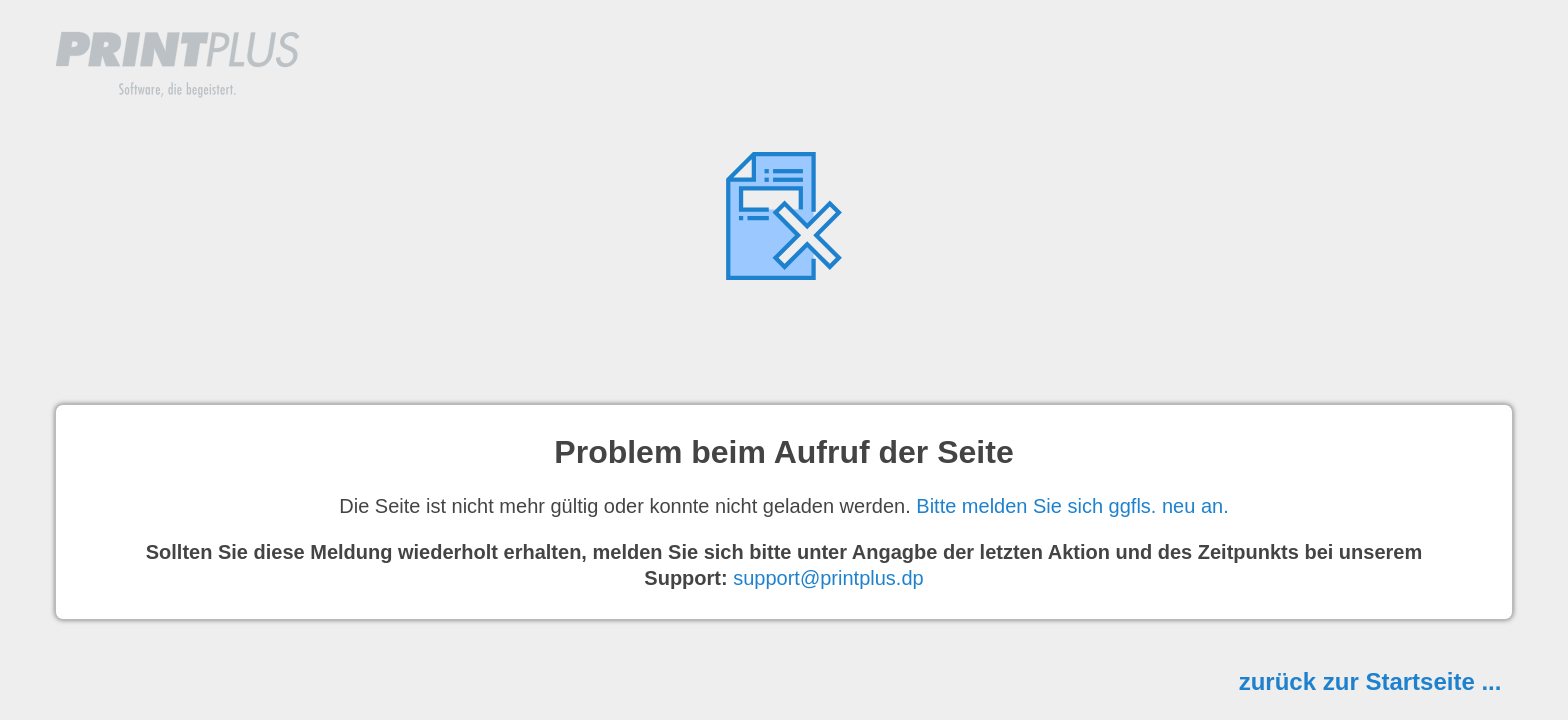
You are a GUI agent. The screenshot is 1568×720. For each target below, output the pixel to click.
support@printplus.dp (828, 578)
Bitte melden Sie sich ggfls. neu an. (1072, 506)
